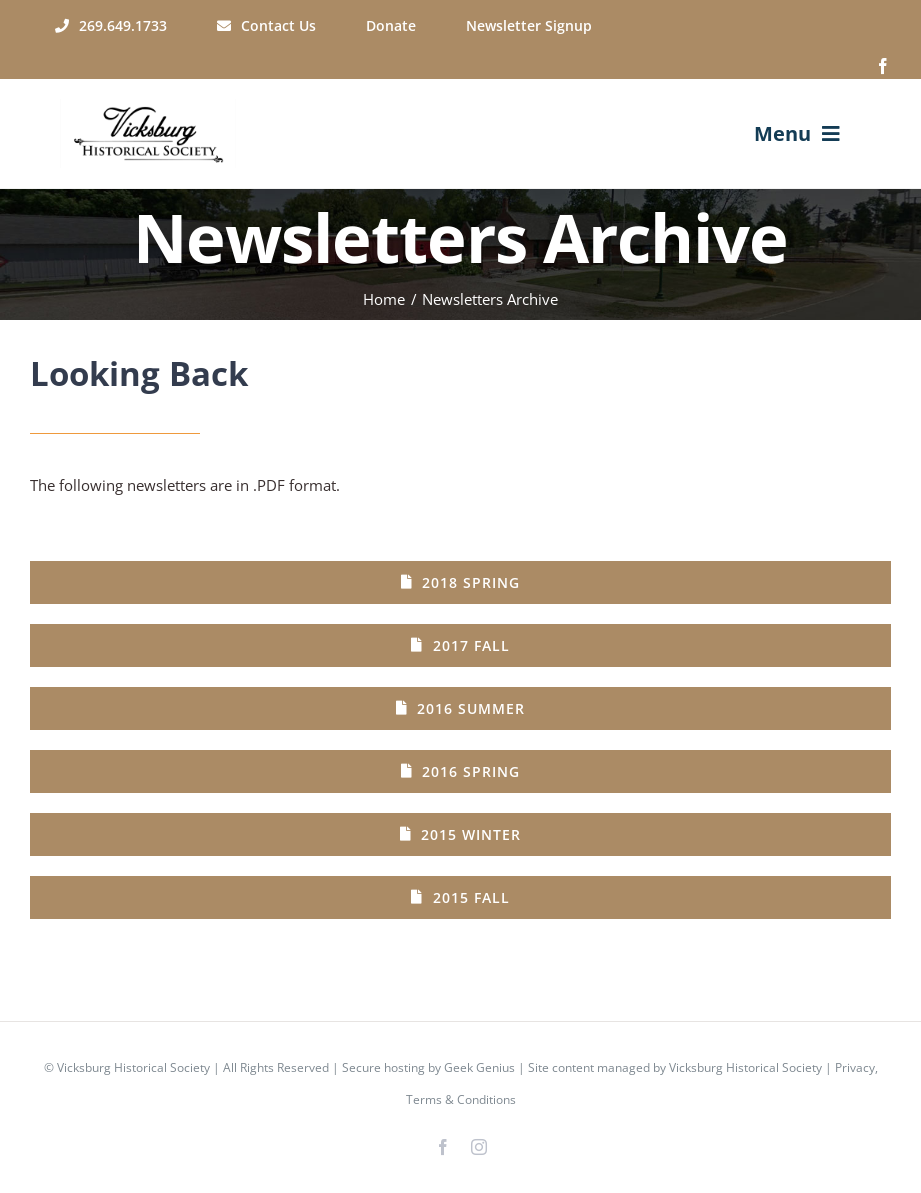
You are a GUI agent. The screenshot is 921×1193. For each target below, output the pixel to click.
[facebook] (883, 66)
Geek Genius (479, 1067)
